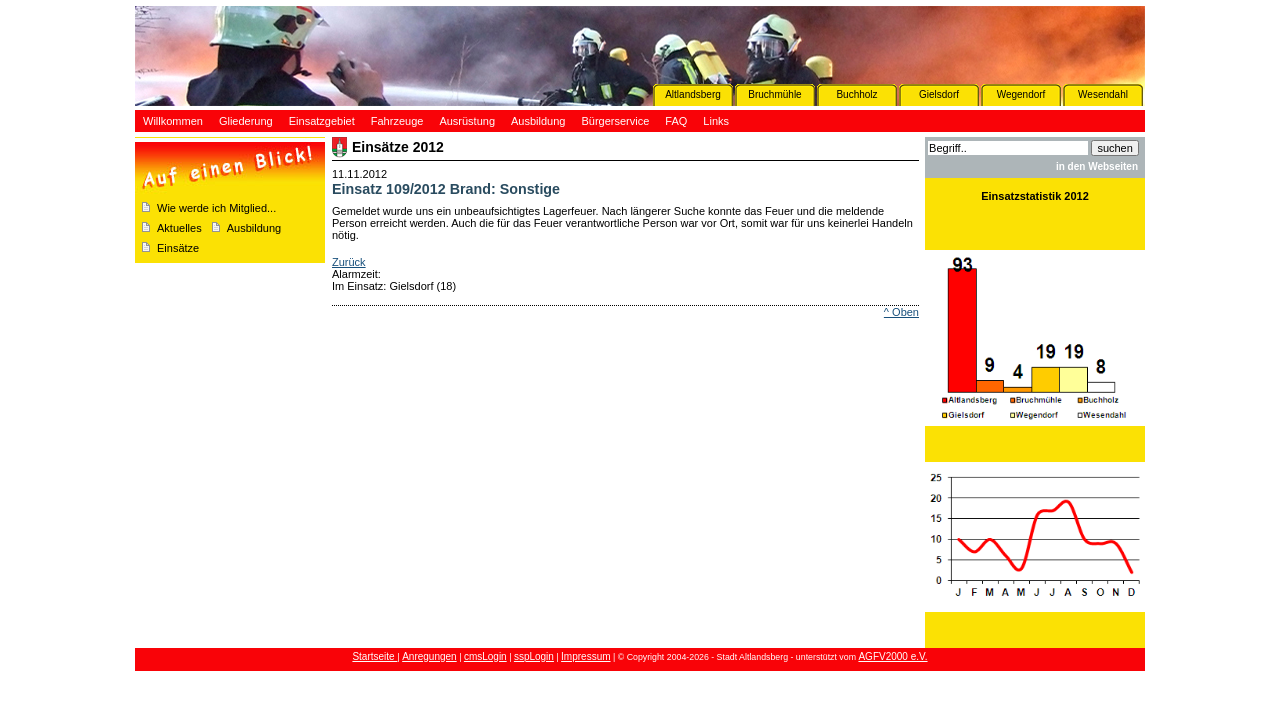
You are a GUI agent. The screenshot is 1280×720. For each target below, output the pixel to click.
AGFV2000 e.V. (892, 656)
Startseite (374, 656)
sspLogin (534, 656)
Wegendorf (1021, 94)
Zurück (349, 262)
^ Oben (901, 312)
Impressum (585, 656)
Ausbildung (254, 228)
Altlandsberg (693, 94)
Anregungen (429, 656)
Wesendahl (1103, 94)
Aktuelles (179, 228)
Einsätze (178, 248)
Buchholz (856, 94)
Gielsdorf (939, 94)
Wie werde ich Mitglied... (216, 208)
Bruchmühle (774, 94)
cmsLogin (485, 656)
